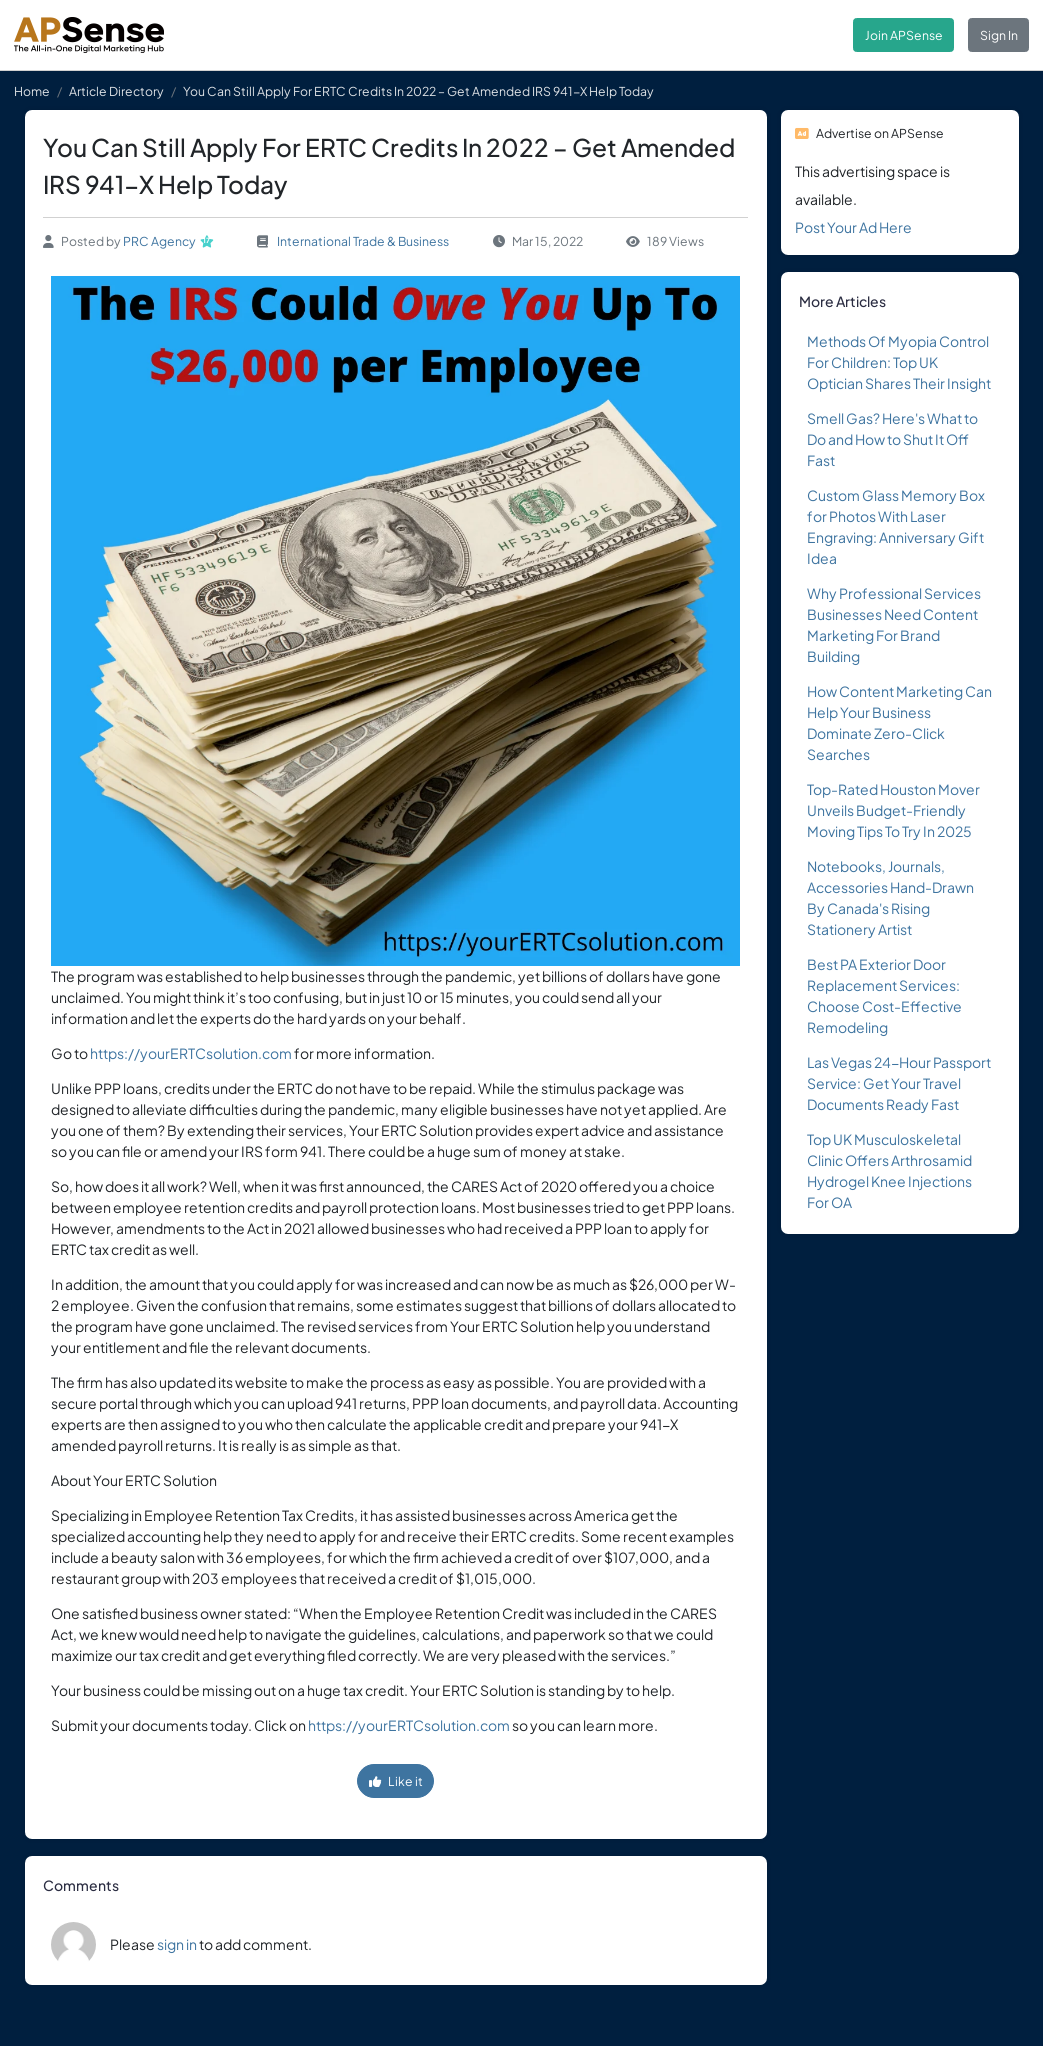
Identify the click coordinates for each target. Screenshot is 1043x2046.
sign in (177, 1944)
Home (32, 91)
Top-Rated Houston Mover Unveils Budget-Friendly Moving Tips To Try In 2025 (893, 810)
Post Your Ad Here (853, 227)
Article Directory (116, 91)
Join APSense (904, 35)
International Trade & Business (363, 241)
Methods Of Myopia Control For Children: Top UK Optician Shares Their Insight (899, 362)
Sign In (999, 35)
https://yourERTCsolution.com (191, 1053)
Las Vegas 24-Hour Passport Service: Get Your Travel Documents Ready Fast (899, 1083)
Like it (396, 1781)
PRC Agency (159, 241)
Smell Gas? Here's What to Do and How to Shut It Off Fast (892, 439)
